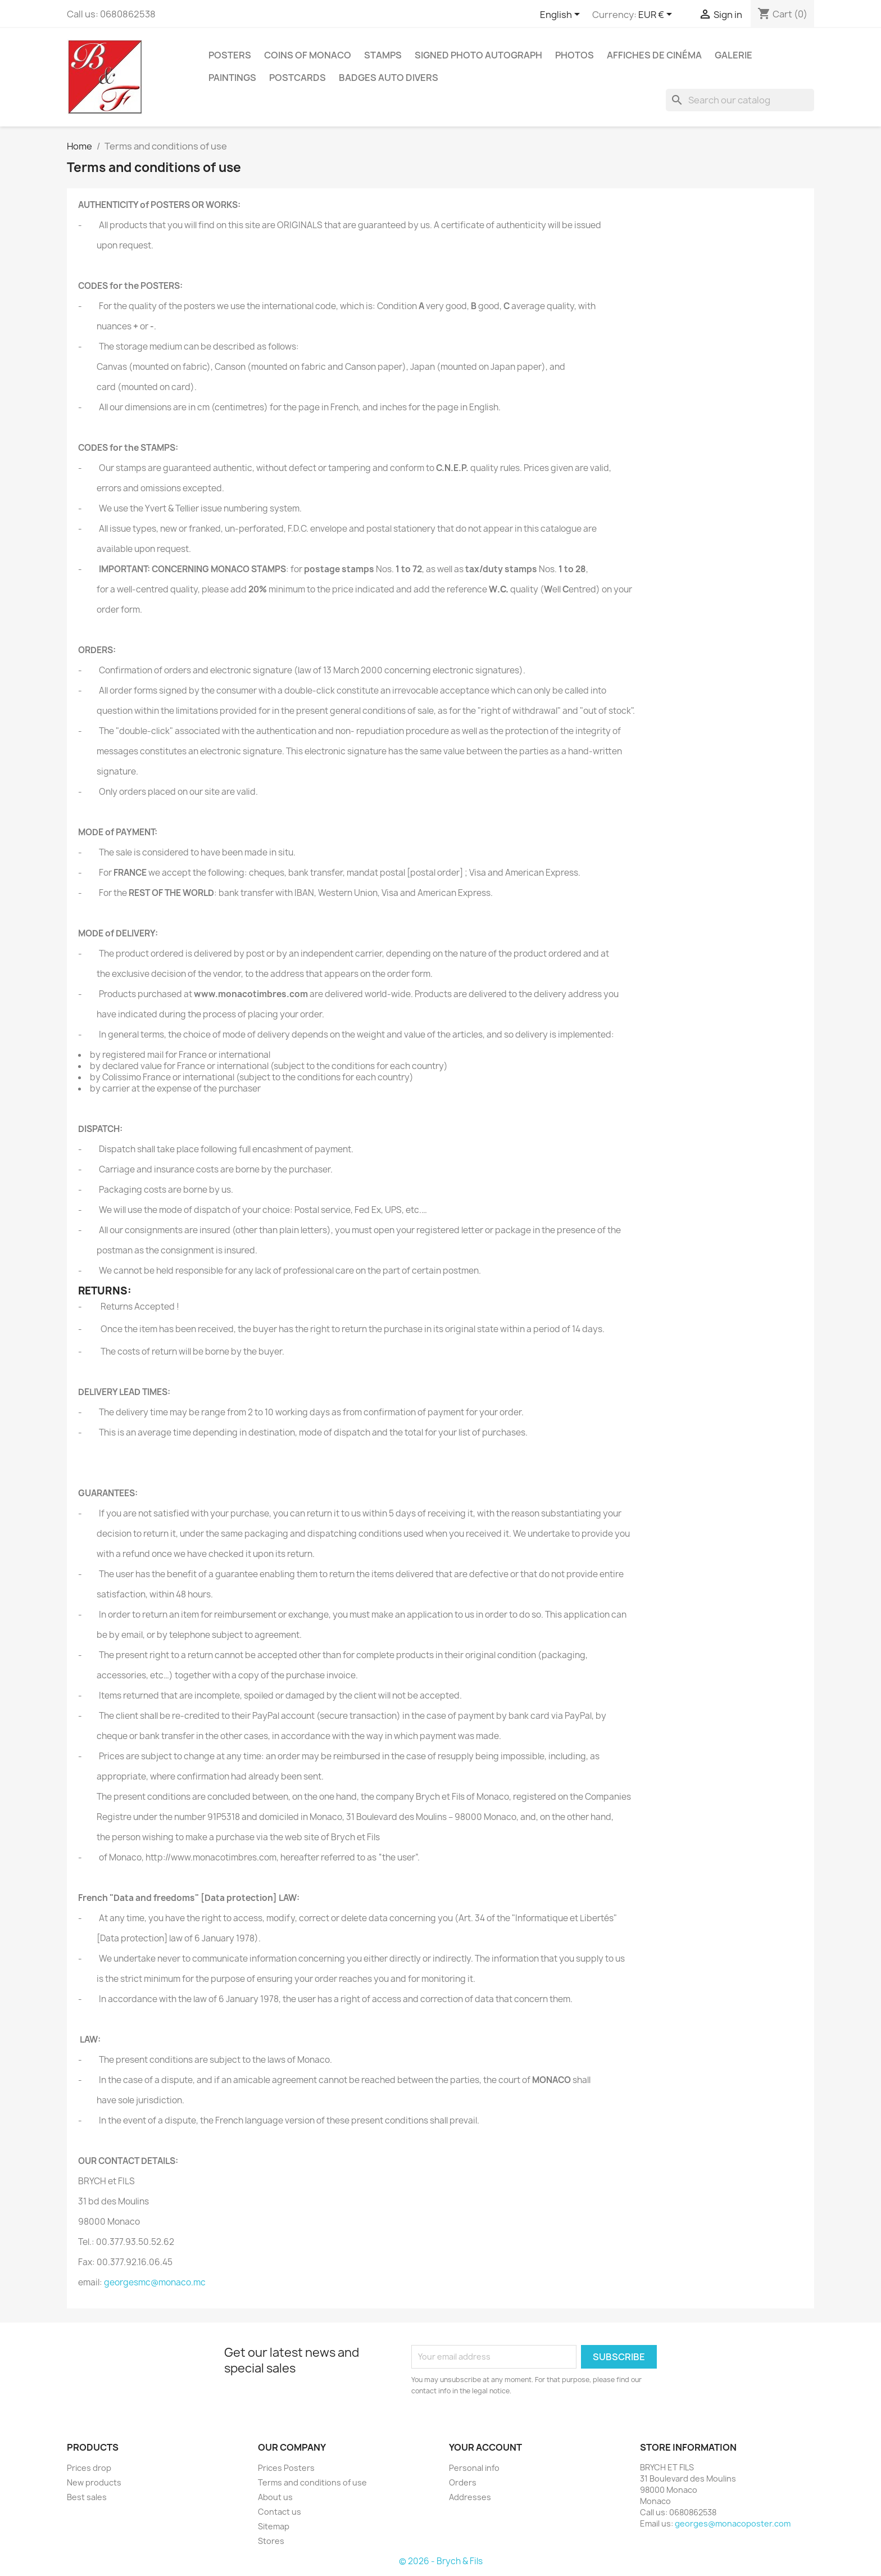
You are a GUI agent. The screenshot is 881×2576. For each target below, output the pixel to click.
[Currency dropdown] (657, 15)
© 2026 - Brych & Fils (441, 2561)
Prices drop (89, 2467)
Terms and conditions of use (312, 2482)
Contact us (279, 2511)
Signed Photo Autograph (478, 55)
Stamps (383, 55)
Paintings (232, 77)
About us (275, 2497)
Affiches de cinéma (654, 55)
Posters (229, 55)
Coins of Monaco (307, 55)
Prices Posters (286, 2467)
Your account (485, 2447)
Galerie (733, 55)
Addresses (470, 2497)
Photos (574, 55)
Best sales (87, 2497)
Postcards (297, 77)
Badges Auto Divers (388, 77)
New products (94, 2482)
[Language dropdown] (562, 15)
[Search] (740, 100)
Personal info (474, 2467)
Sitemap (273, 2526)
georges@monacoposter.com (733, 2523)
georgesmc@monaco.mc (155, 2282)
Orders (462, 2482)
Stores (271, 2541)
